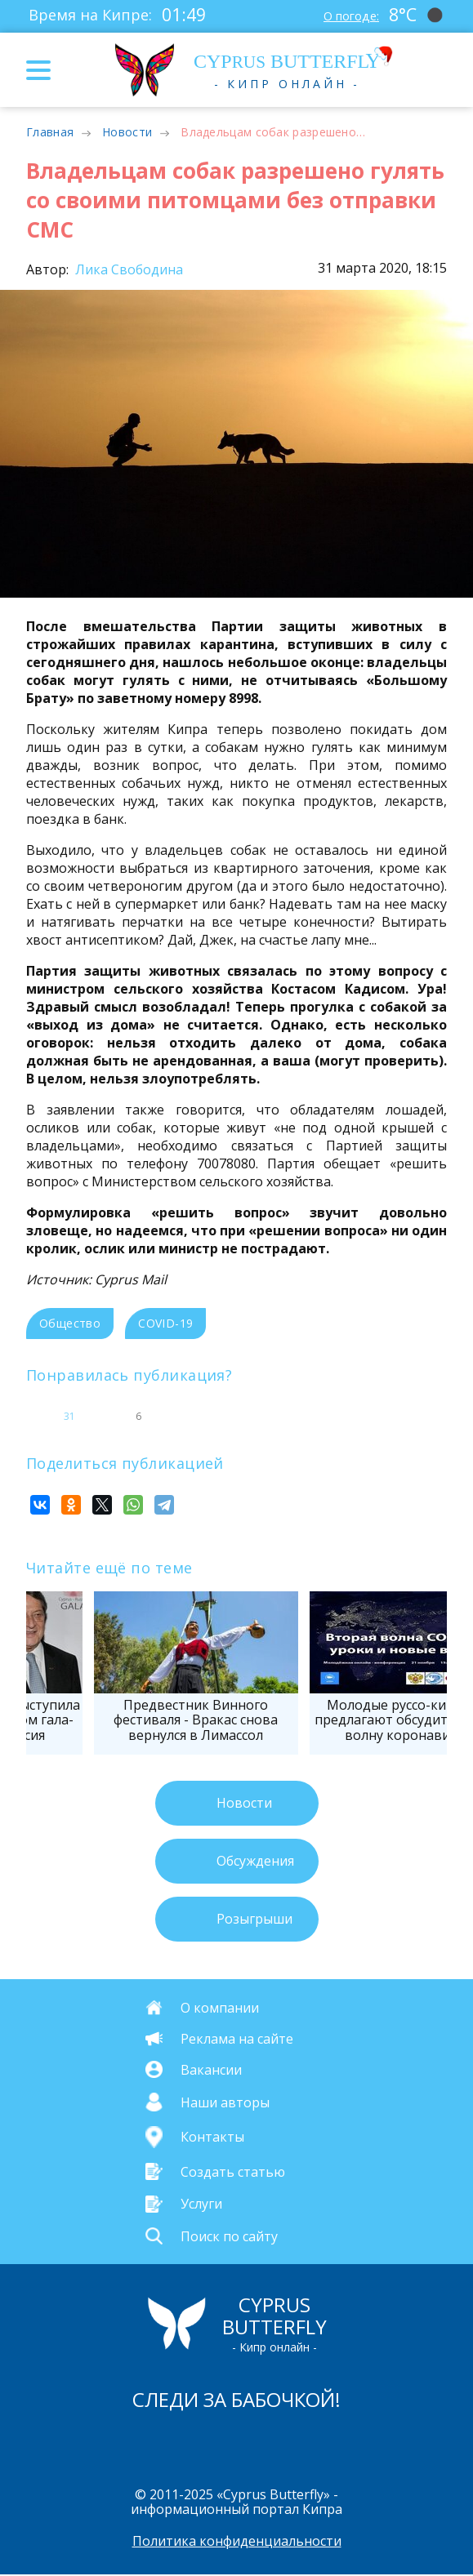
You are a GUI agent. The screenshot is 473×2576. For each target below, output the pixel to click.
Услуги (201, 2204)
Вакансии (211, 2069)
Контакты (212, 2138)
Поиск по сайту (229, 2236)
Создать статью (233, 2172)
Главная (50, 132)
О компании (220, 2007)
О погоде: (344, 14)
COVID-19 (165, 1323)
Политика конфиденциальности (236, 2542)
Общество (69, 1323)
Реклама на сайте (237, 2038)
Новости (127, 132)
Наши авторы (225, 2102)
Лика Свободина (127, 269)
